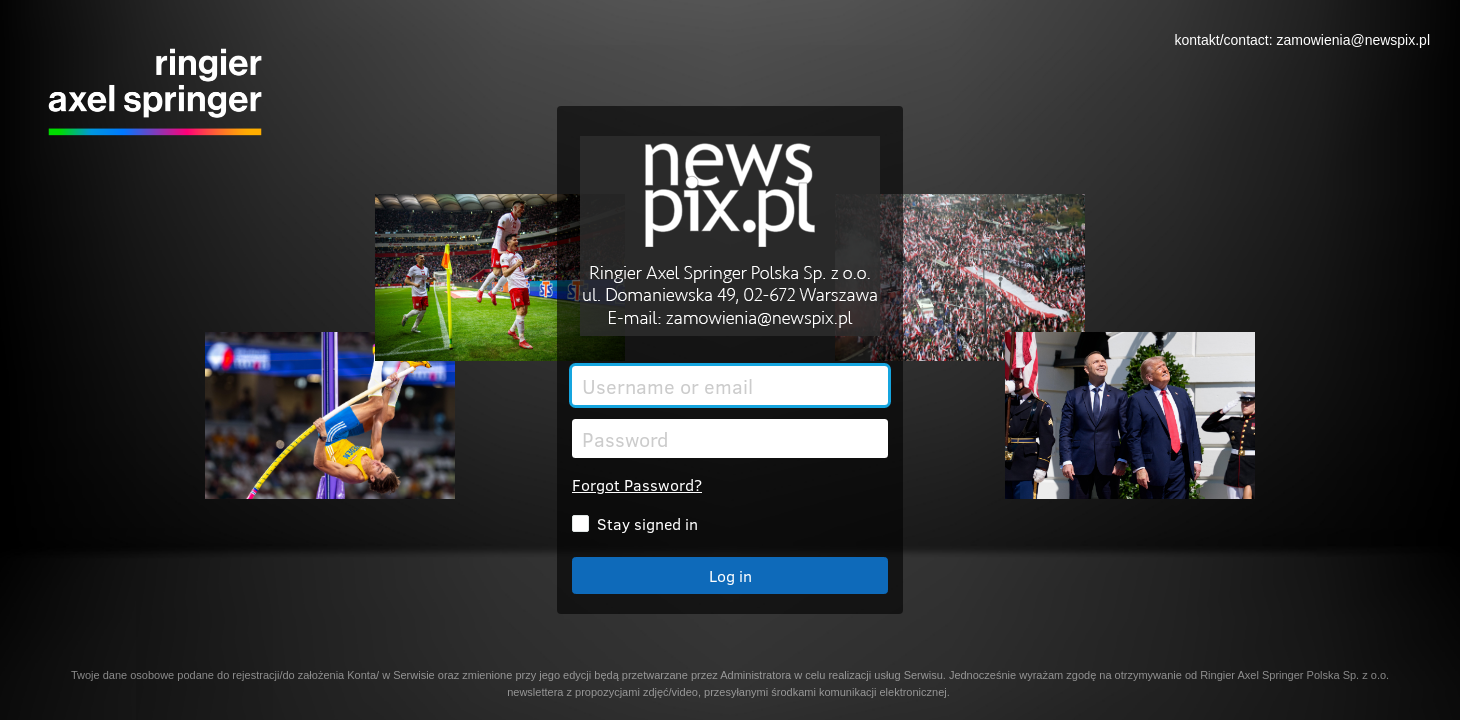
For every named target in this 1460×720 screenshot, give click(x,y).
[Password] (730, 438)
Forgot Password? (637, 484)
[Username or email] (730, 385)
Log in (730, 575)
